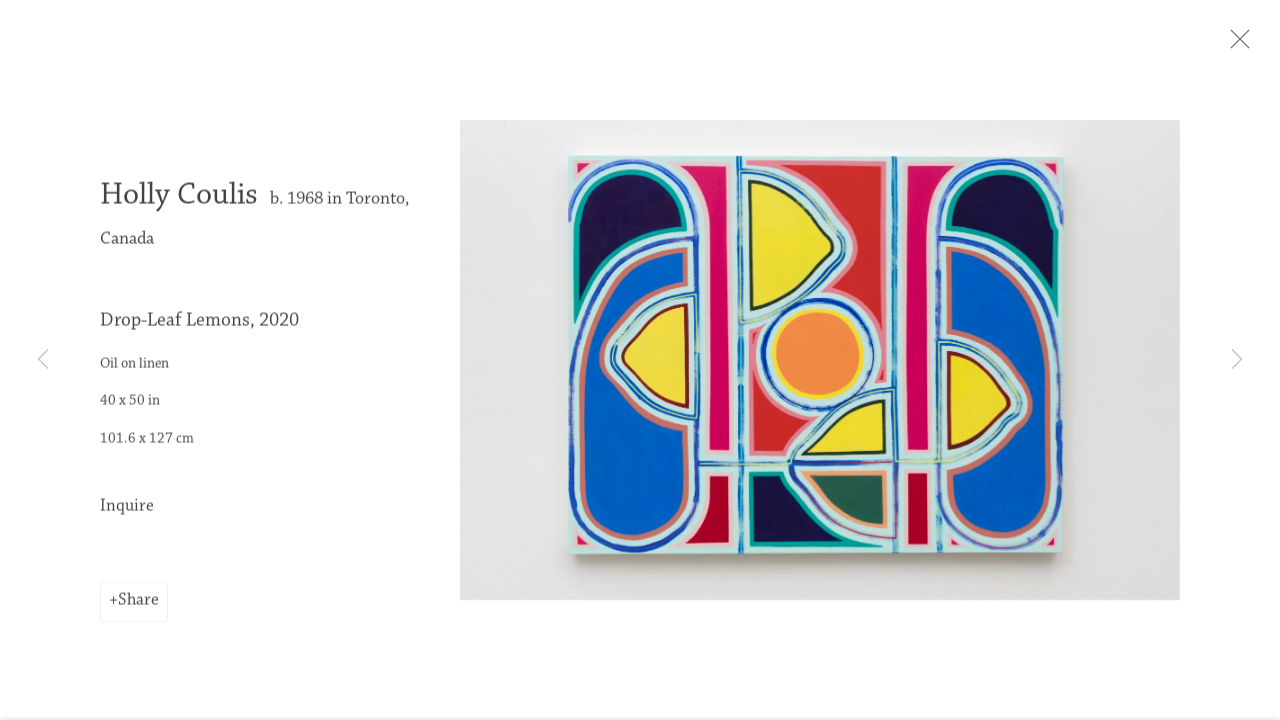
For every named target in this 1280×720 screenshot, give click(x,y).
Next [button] (1237, 360)
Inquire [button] (127, 517)
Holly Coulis (179, 206)
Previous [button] (43, 360)
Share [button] (138, 611)
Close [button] (1264, 45)
